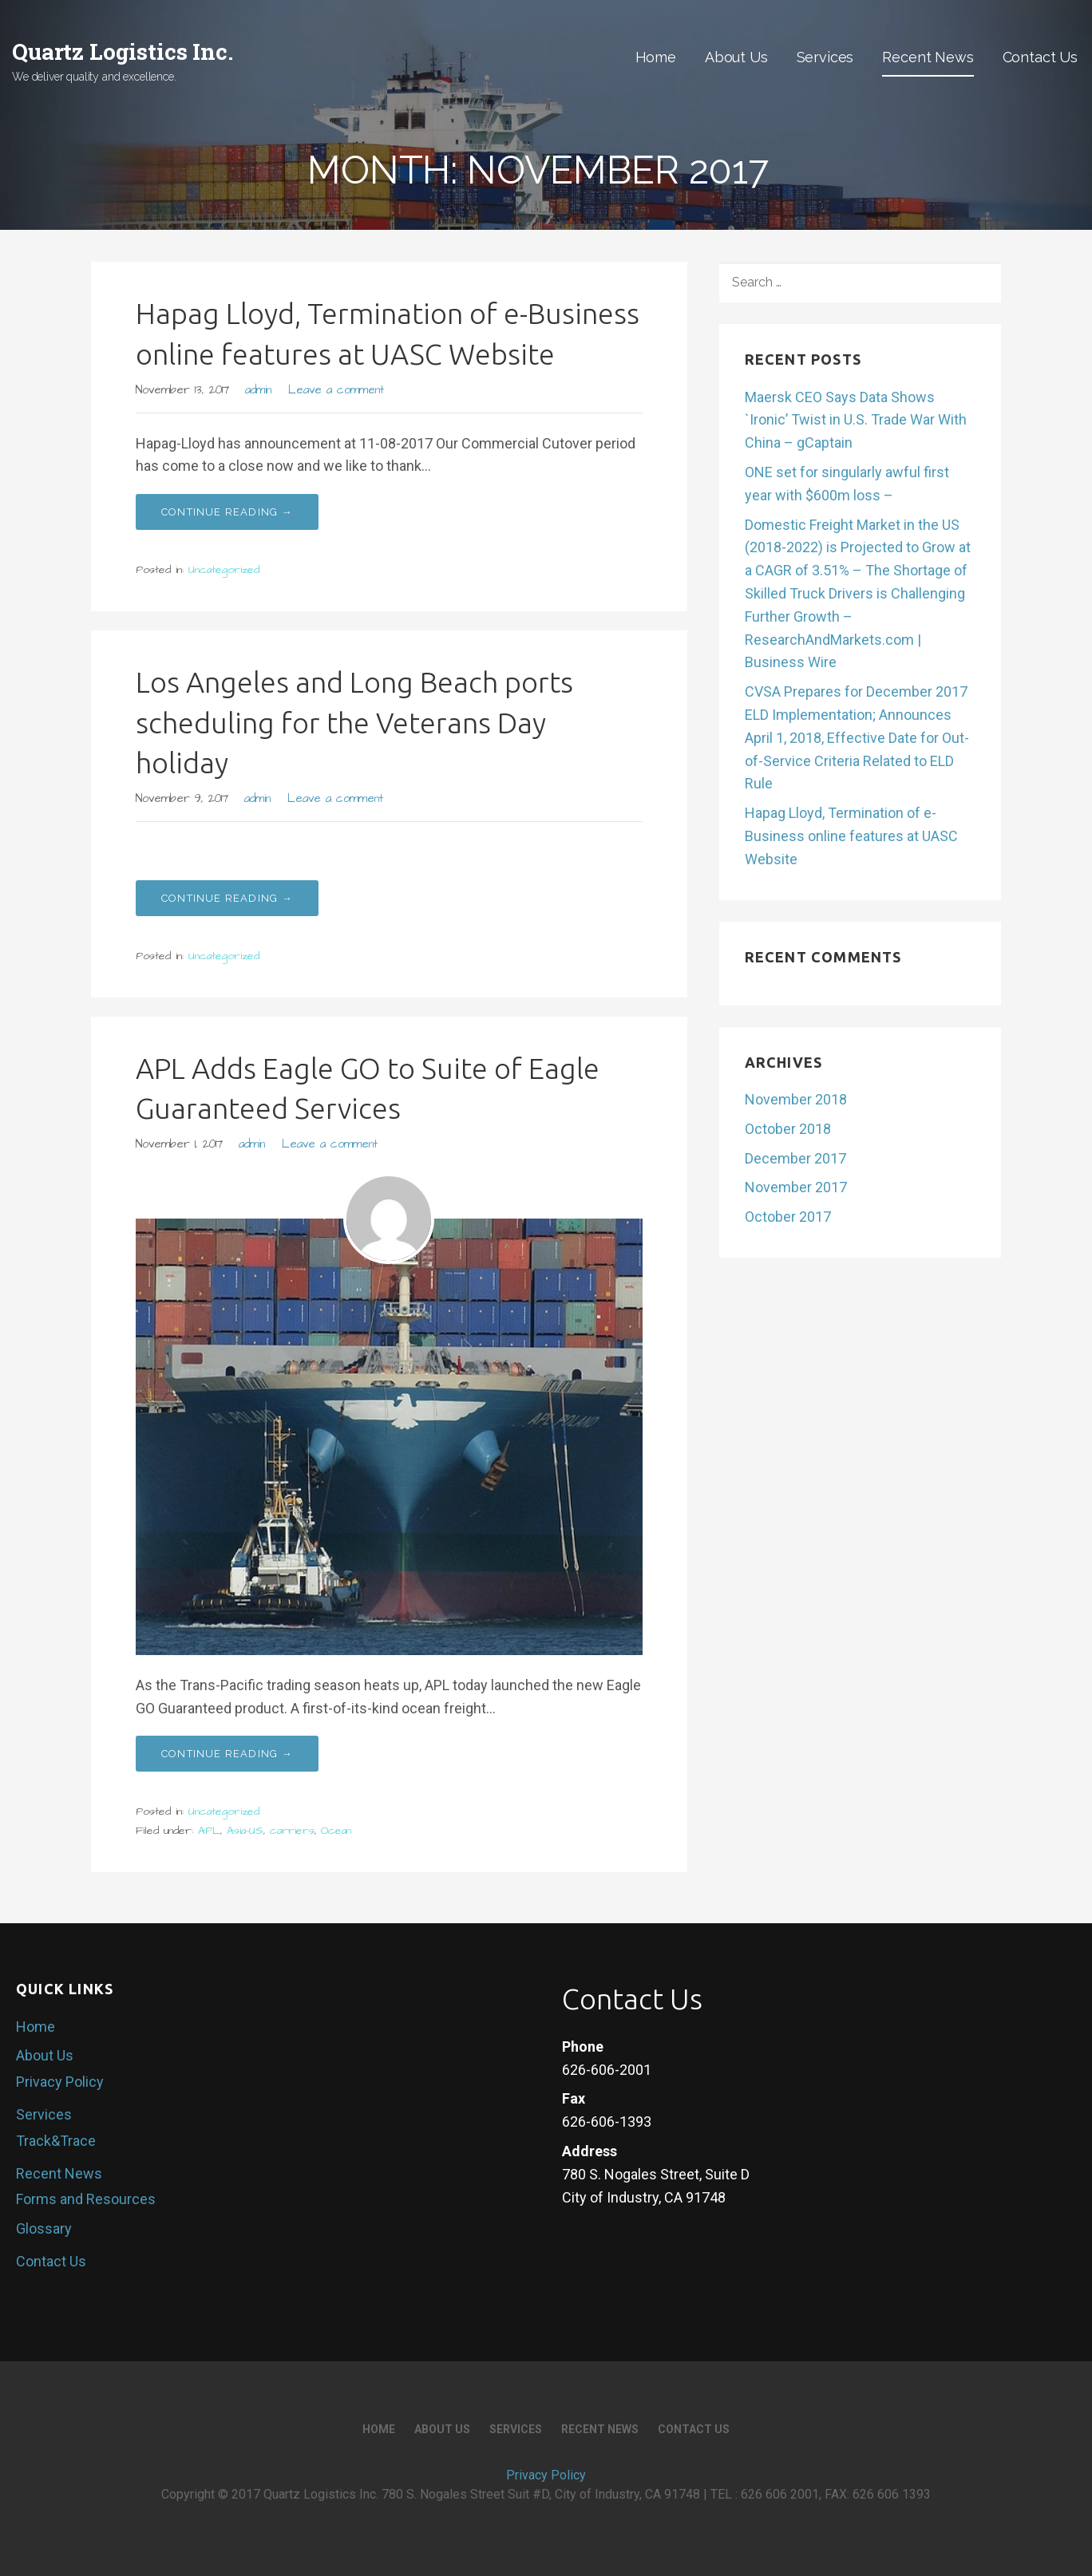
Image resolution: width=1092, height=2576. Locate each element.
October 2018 (788, 1128)
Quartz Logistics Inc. (122, 51)
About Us (736, 57)
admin (258, 390)
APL (209, 1831)
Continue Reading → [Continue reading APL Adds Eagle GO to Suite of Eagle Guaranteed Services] (227, 1754)
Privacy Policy (60, 2081)
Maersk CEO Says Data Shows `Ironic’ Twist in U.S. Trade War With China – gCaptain (856, 420)
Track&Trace (56, 2140)
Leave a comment (336, 390)
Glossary (44, 2228)
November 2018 (796, 1099)
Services (825, 57)
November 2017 (796, 1187)
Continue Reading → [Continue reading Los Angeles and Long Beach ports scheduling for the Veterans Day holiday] (227, 898)
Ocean (336, 1831)
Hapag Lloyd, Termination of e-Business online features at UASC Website (851, 835)
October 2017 (788, 1216)
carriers (292, 1831)
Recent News (927, 57)
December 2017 (795, 1158)
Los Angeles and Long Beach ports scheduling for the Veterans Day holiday (354, 722)
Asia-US (245, 1831)
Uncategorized (223, 570)
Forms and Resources (86, 2199)
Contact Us (1040, 57)
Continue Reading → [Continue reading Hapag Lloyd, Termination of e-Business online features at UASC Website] (227, 512)
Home (655, 57)
